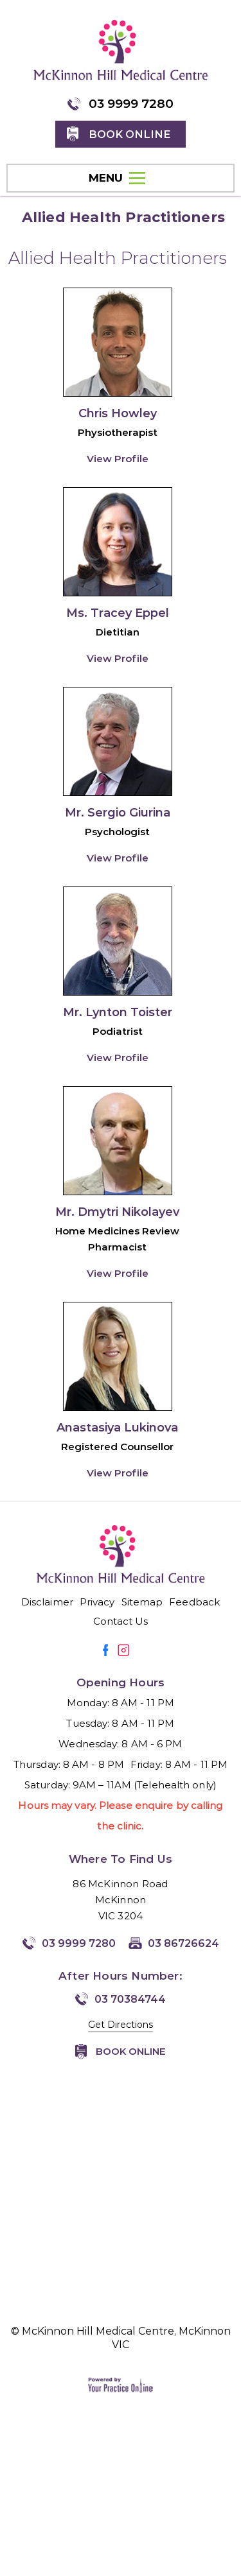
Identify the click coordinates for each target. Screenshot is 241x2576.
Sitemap (142, 1602)
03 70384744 (130, 1999)
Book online (129, 134)
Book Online (131, 2051)
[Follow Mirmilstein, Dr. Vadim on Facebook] (106, 1650)
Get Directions (120, 2024)
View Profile (117, 459)
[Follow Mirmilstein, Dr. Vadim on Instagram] (123, 1650)
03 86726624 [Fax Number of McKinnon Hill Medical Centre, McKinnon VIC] (183, 1943)
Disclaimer (47, 1602)
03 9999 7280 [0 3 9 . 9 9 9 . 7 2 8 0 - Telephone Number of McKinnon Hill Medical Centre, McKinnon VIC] (131, 103)
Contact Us (120, 1621)
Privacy (97, 1602)
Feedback (194, 1602)
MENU (117, 178)
